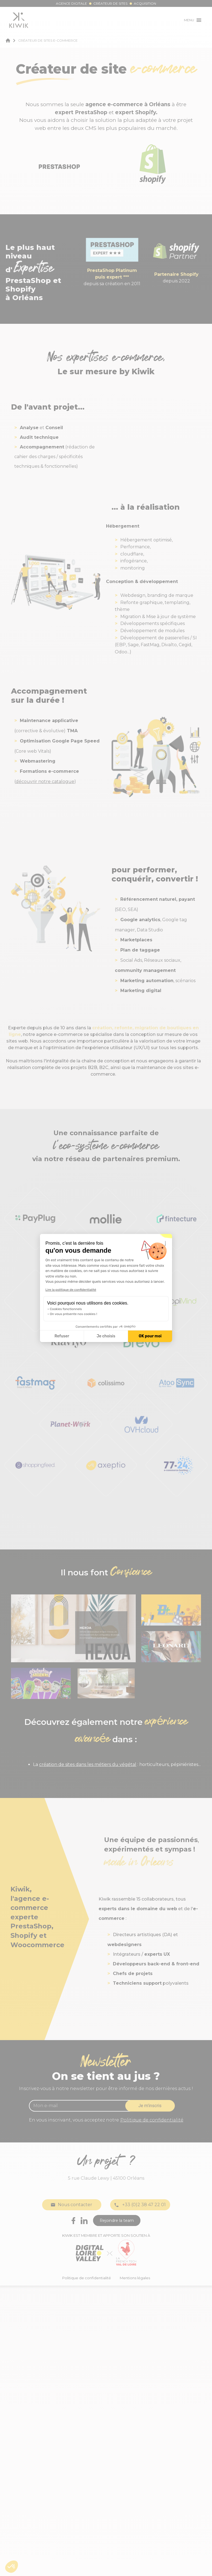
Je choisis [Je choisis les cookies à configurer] (106, 1336)
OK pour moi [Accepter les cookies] (150, 1336)
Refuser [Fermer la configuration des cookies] (62, 1336)
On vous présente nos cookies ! (73, 1314)
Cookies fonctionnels (66, 1309)
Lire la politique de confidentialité (70, 1290)
